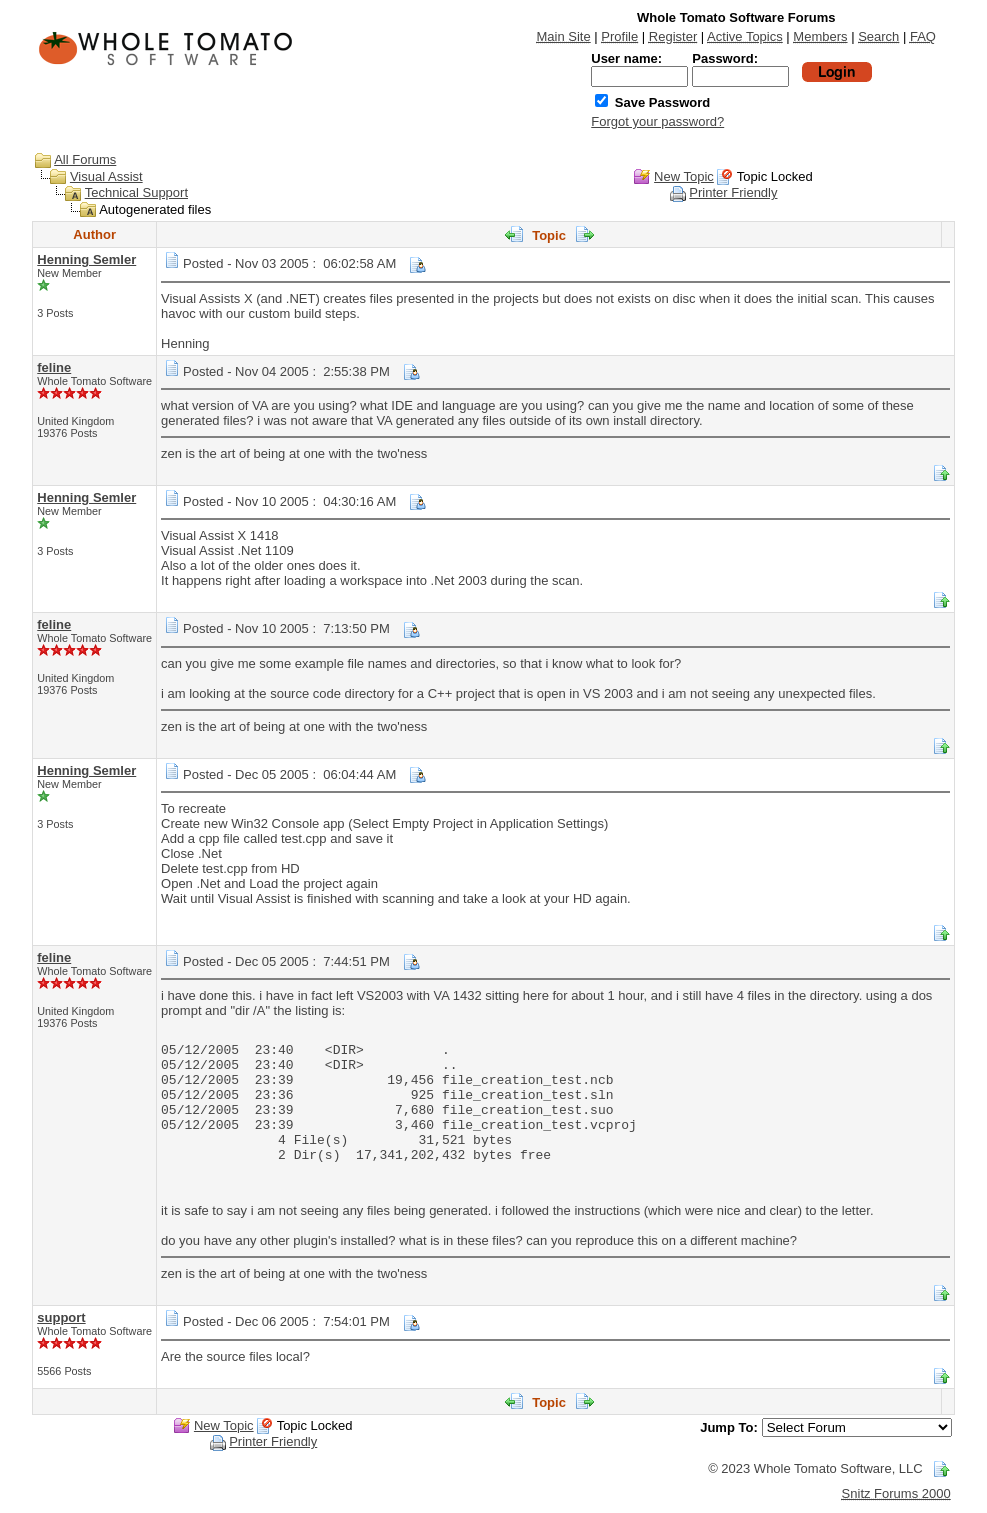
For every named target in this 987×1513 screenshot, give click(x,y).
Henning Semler (86, 259)
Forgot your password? (657, 121)
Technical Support (136, 192)
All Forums (85, 159)
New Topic (684, 176)
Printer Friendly (733, 192)
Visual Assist (106, 176)
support (61, 1317)
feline (54, 367)
